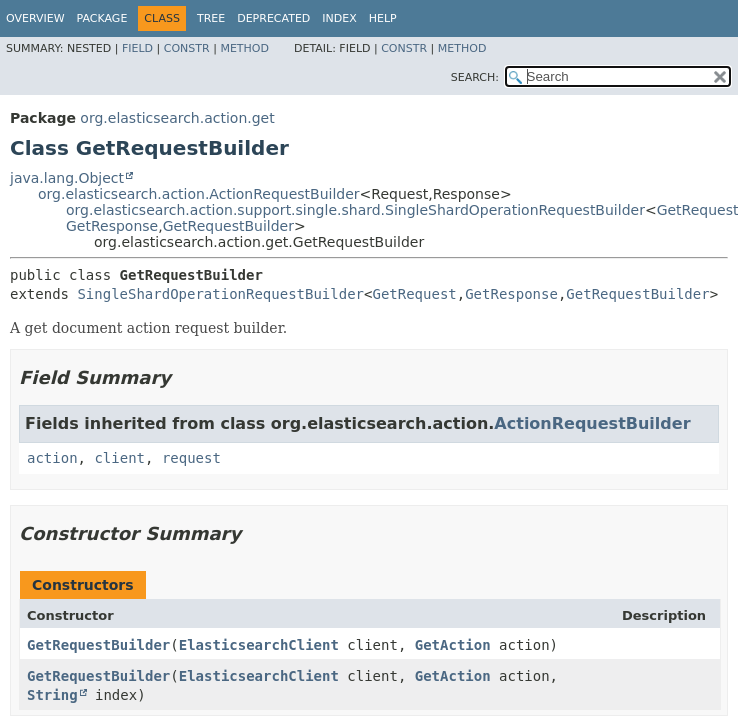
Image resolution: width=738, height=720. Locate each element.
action (52, 458)
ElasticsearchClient (259, 645)
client (119, 458)
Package (102, 18)
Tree (211, 18)
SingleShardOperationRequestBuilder (220, 294)
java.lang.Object (67, 178)
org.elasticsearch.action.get (177, 118)
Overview (35, 18)
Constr (187, 48)
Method (244, 48)
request (191, 458)
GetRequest (414, 294)
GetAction (453, 645)
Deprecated (273, 18)
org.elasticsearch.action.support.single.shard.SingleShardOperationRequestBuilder (355, 210)
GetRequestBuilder (228, 226)
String (52, 695)
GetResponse (112, 226)
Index (339, 18)
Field (137, 48)
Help (383, 18)
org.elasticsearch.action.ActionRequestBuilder (199, 194)
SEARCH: (475, 77)
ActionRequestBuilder (592, 423)
